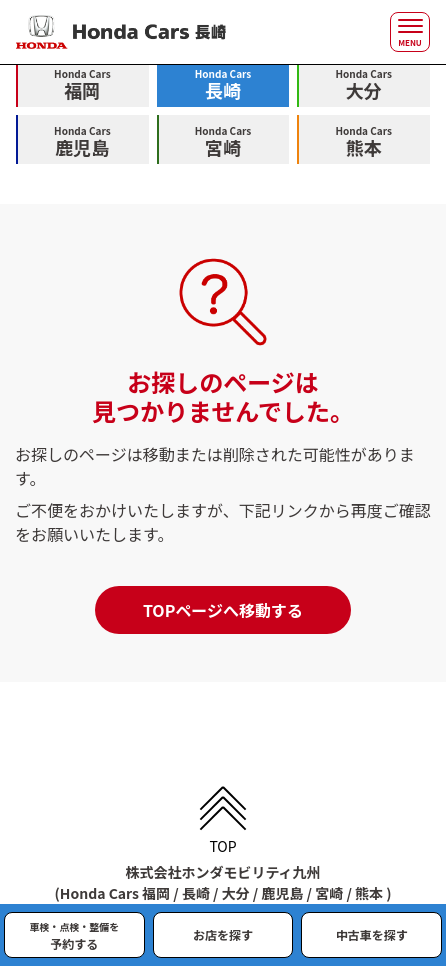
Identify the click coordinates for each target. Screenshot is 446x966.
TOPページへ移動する (223, 610)
